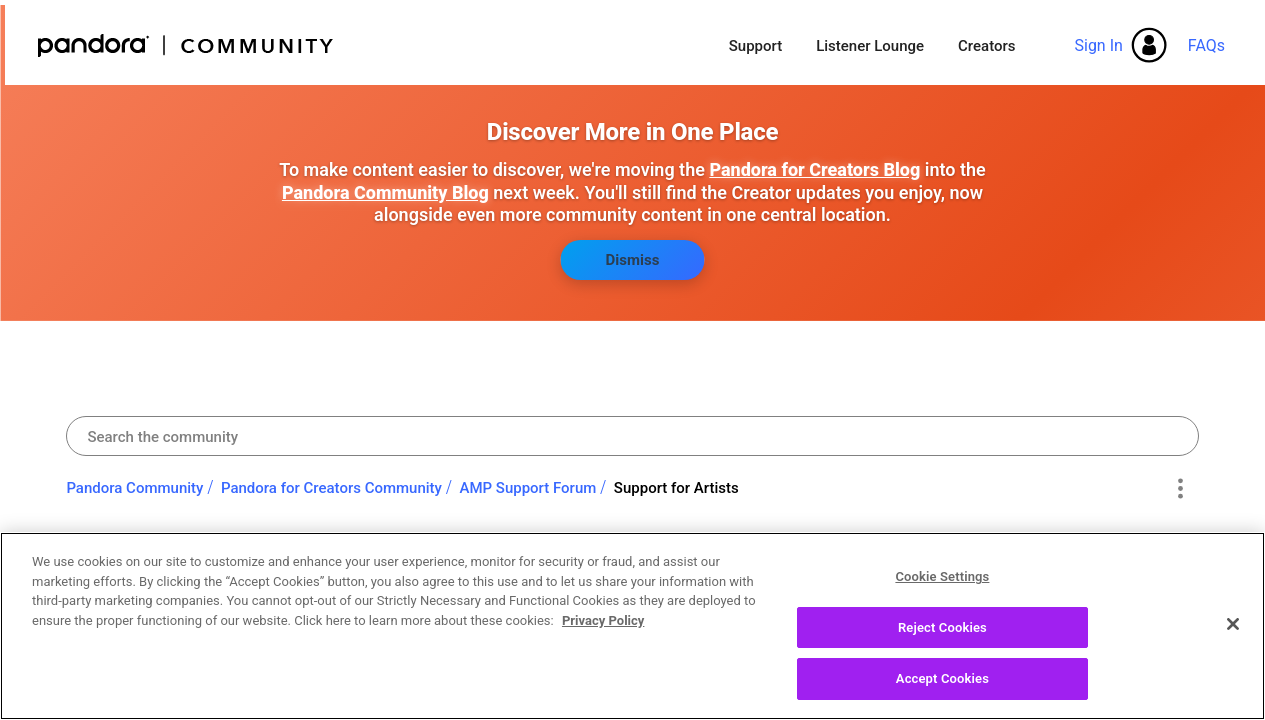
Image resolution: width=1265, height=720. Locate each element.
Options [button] (1180, 489)
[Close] (1233, 633)
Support (755, 46)
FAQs (1206, 45)
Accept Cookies (942, 688)
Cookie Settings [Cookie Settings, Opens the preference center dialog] (942, 585)
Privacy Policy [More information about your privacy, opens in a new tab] (603, 629)
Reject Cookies (942, 636)
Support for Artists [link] (676, 488)
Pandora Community (186, 45)
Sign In (1098, 45)
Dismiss (633, 260)
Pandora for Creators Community (331, 488)
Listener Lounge (870, 46)
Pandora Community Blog (385, 192)
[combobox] (632, 436)
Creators (986, 46)
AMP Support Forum (527, 488)
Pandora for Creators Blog (814, 169)
